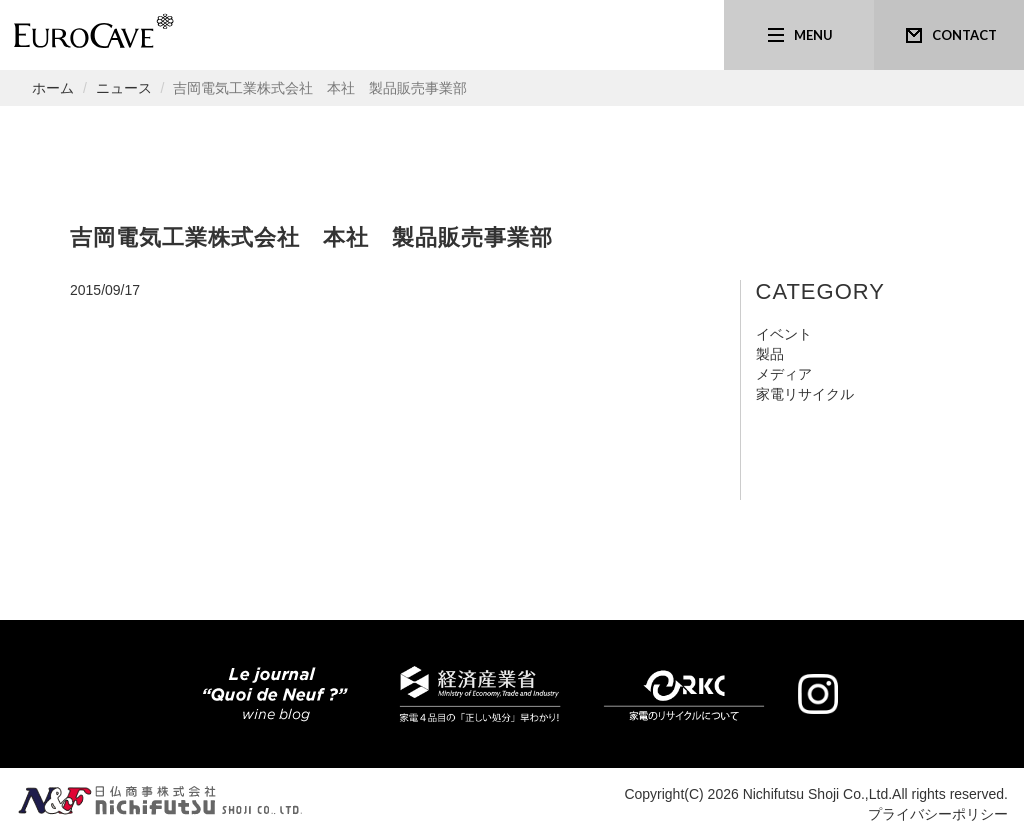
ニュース (124, 88)
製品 (770, 354)
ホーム (53, 88)
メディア (784, 374)
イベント (784, 334)
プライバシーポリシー (938, 814)
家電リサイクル (805, 394)
